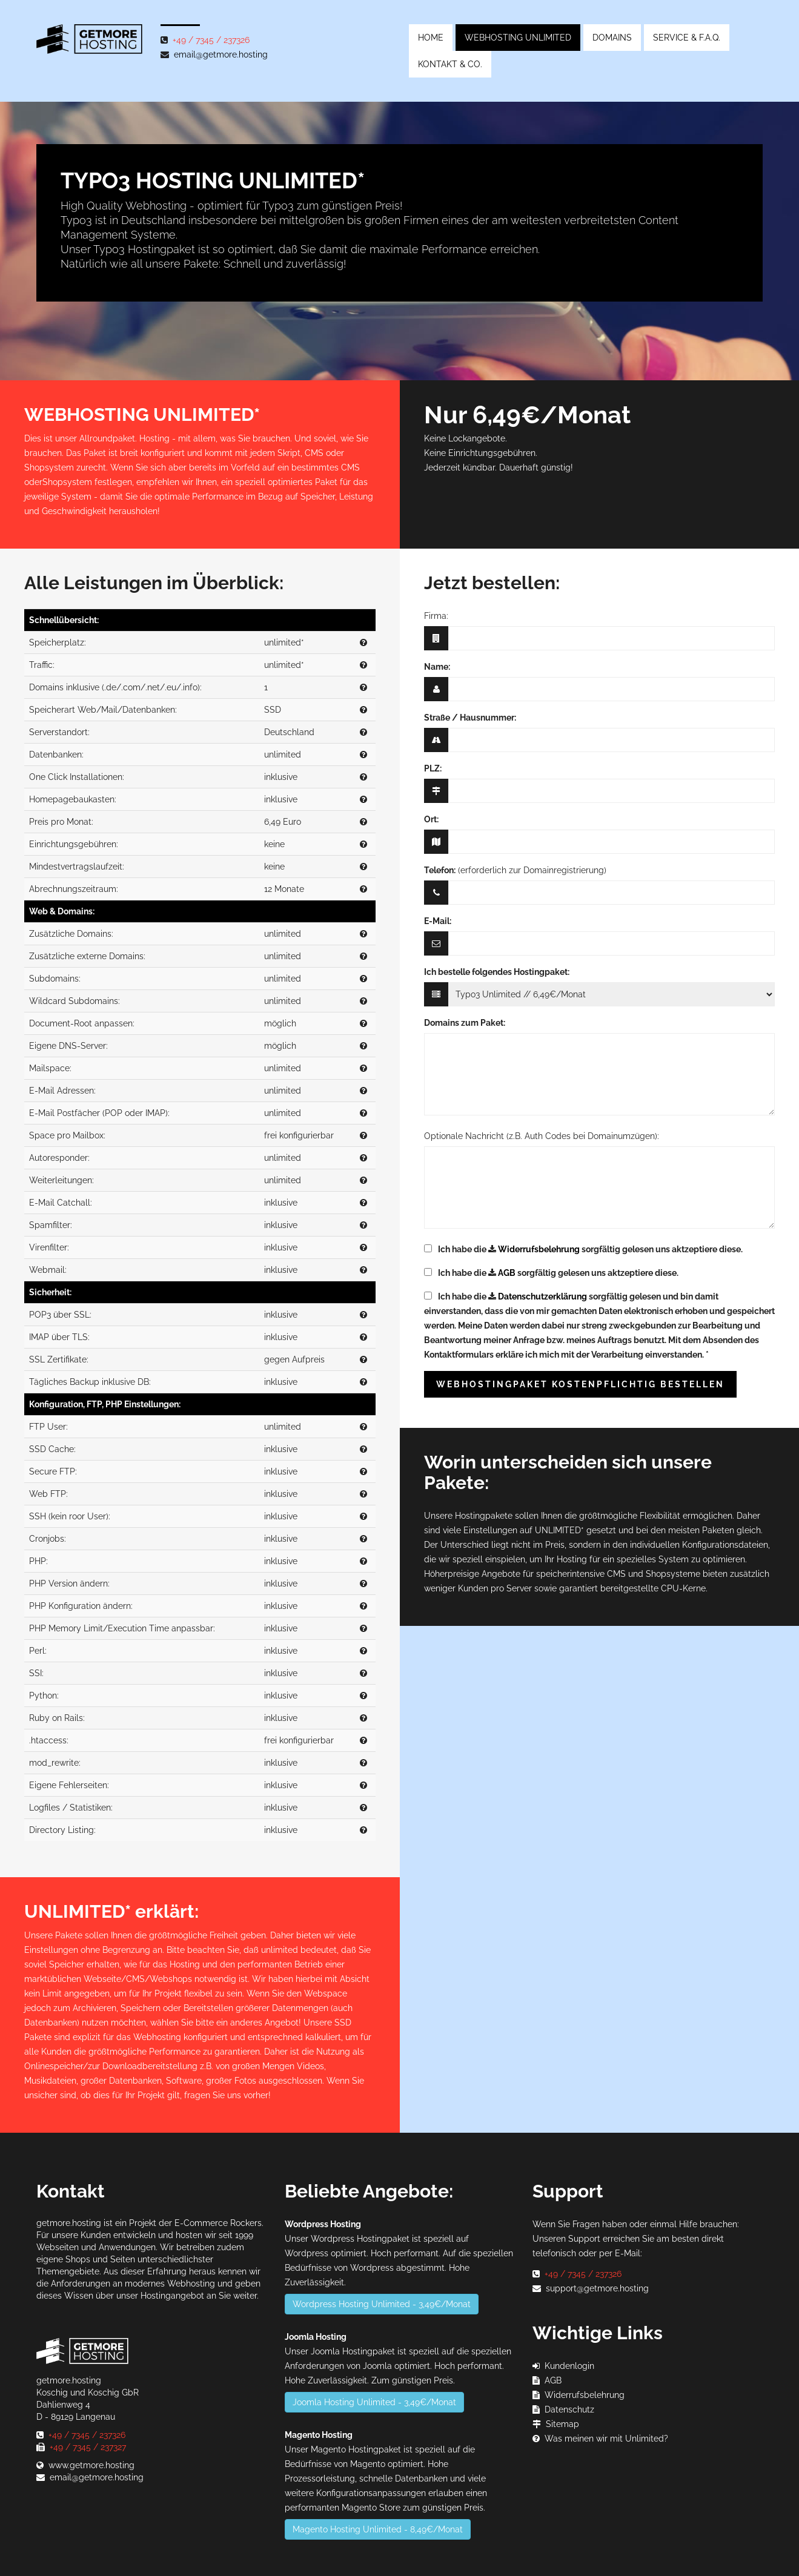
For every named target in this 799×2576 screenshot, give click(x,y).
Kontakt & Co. (450, 64)
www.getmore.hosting (91, 2465)
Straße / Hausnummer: (470, 717)
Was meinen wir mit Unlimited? (606, 2438)
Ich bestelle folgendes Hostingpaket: (496, 972)
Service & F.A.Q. (686, 37)
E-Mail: (437, 921)
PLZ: (433, 768)
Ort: (431, 819)
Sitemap (562, 2424)
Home (430, 37)
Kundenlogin (569, 2366)
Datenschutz (569, 2409)
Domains (612, 37)
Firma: (436, 616)
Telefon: (440, 870)
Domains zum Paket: (464, 1023)
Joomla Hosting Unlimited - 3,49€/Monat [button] (374, 2402)
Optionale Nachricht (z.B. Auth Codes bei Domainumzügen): (541, 1136)
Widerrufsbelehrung (539, 1249)
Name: (437, 667)
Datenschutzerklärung (542, 1296)
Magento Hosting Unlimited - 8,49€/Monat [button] (378, 2529)
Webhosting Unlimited (518, 37)
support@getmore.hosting (597, 2288)
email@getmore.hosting (221, 54)
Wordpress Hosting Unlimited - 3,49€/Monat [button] (382, 2304)
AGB (507, 1273)
